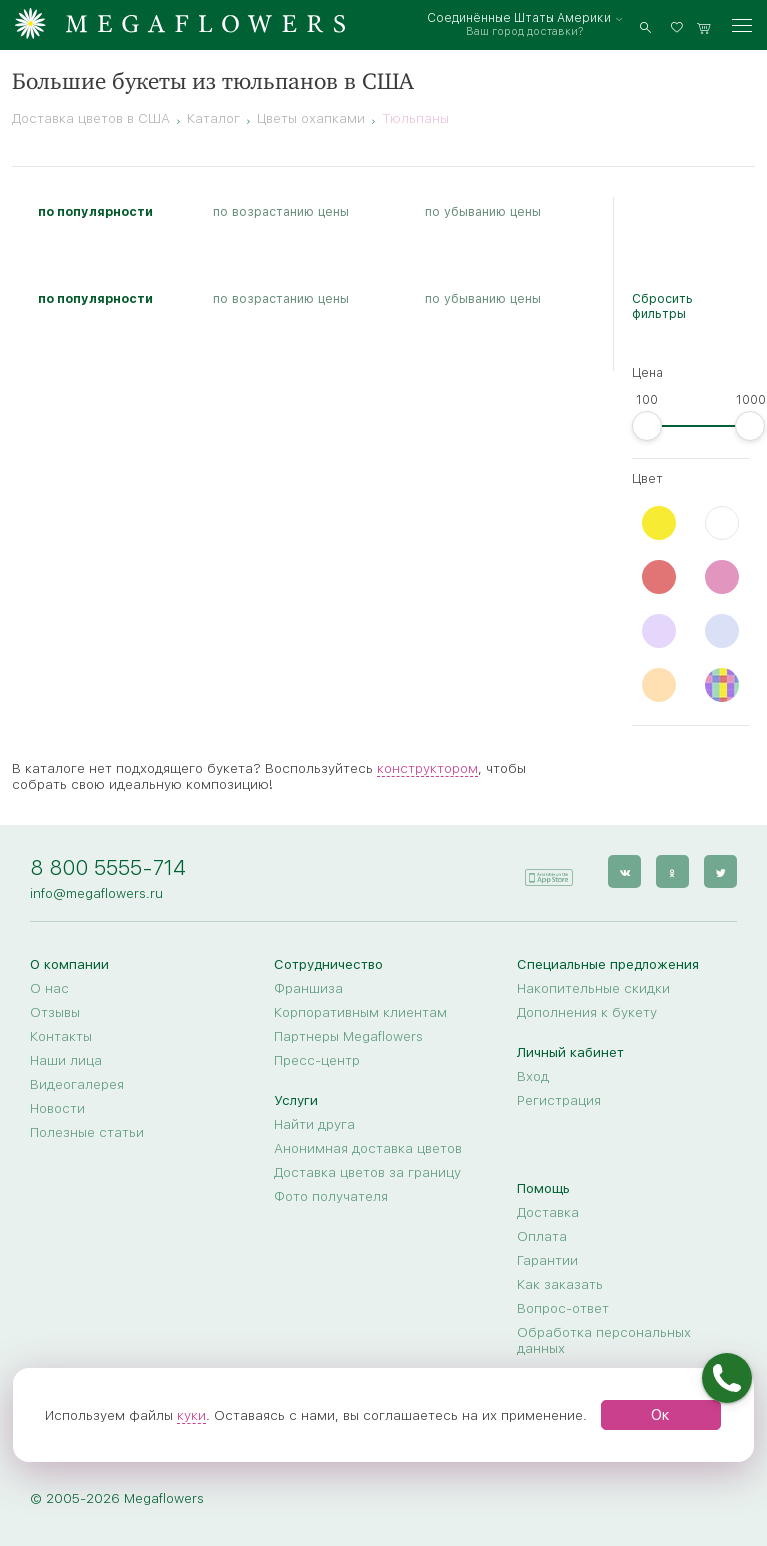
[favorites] (680, 25)
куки (191, 1415)
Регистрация (559, 1100)
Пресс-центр (317, 1060)
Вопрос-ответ (563, 1308)
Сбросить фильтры (662, 306)
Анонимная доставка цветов (368, 1148)
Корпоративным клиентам (360, 1012)
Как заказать (560, 1284)
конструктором (427, 768)
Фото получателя (331, 1196)
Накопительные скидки (593, 988)
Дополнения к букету (587, 1012)
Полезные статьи (87, 1132)
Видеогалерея (77, 1084)
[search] (645, 25)
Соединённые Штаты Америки (519, 18)
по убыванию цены (483, 211)
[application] (548, 870)
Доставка (548, 1212)
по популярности (95, 211)
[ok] (672, 871)
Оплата (542, 1236)
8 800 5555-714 (108, 867)
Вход (533, 1076)
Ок (660, 1415)
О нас (49, 988)
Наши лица (66, 1060)
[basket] (704, 25)
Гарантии (547, 1260)
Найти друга (314, 1124)
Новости (57, 1108)
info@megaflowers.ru (96, 893)
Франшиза (308, 988)
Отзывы (55, 1012)
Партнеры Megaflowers (348, 1036)
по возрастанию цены (281, 211)
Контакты (61, 1036)
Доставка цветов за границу (367, 1172)
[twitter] (720, 871)
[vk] (624, 871)
